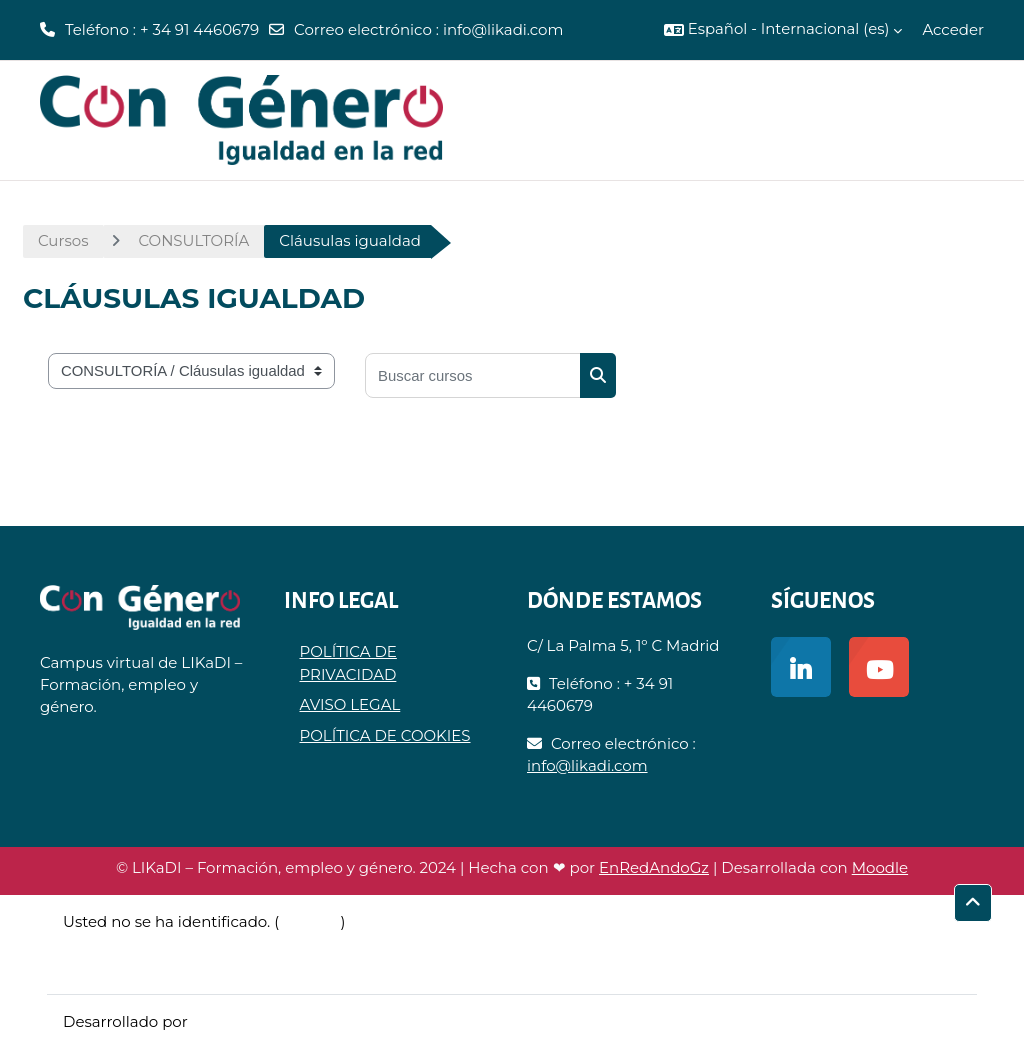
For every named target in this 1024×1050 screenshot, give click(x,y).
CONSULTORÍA (193, 240)
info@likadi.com (503, 29)
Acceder (953, 29)
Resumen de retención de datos (183, 943)
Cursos (63, 240)
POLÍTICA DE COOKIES (385, 735)
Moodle (880, 867)
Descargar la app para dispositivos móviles (221, 966)
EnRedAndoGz (654, 867)
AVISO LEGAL (350, 704)
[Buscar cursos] (473, 375)
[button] (783, 30)
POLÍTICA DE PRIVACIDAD (348, 663)
